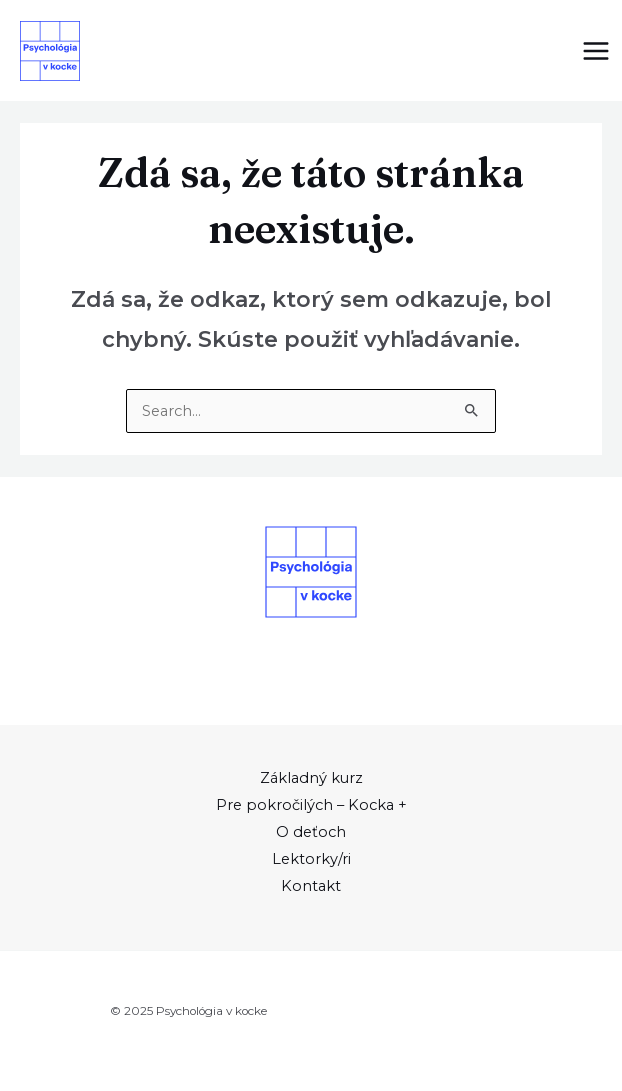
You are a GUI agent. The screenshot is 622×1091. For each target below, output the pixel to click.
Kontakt (311, 886)
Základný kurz (311, 778)
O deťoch (311, 832)
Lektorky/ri (311, 859)
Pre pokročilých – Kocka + (311, 805)
